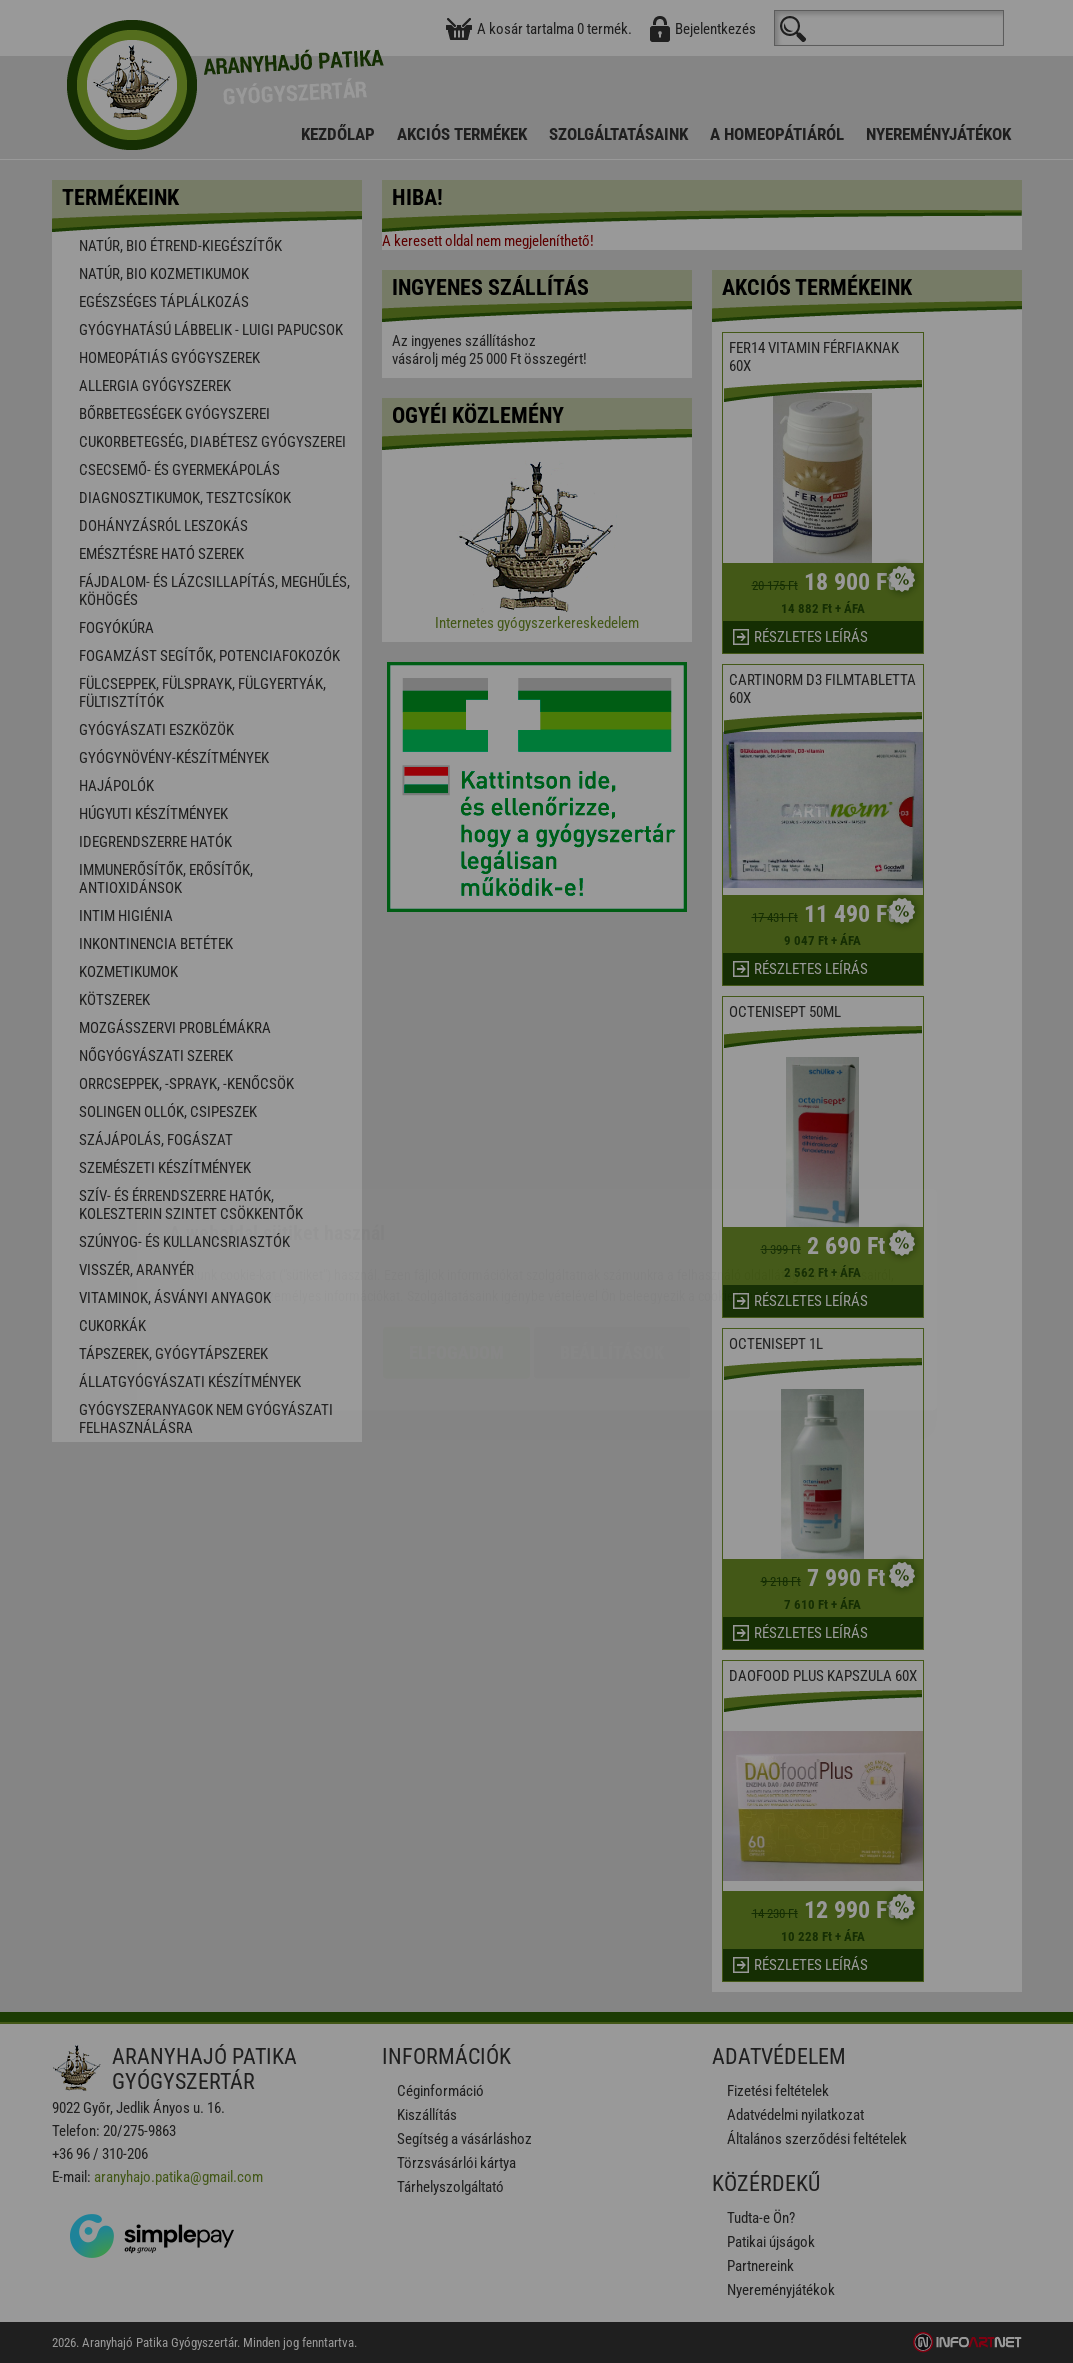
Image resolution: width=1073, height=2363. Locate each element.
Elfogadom (456, 1234)
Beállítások (612, 1234)
